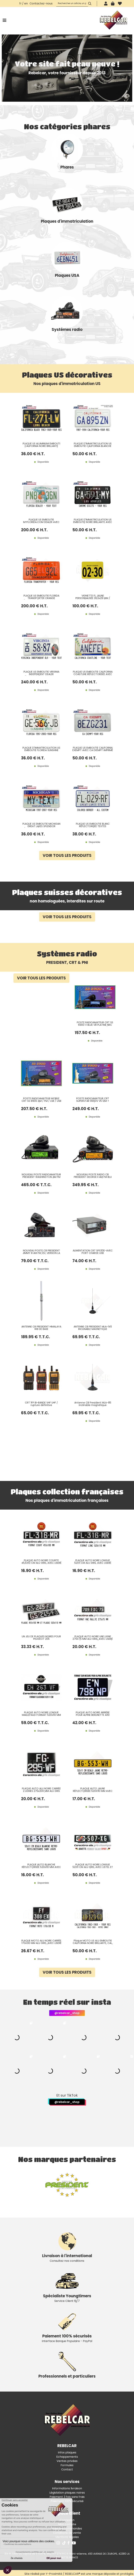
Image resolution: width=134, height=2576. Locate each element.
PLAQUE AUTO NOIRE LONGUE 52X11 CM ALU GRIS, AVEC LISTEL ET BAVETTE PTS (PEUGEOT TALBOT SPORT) (93, 1865)
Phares (67, 167)
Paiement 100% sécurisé (67, 2501)
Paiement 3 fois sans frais (67, 2497)
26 (32, 1951)
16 (32, 1570)
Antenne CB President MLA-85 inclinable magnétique (92, 1403)
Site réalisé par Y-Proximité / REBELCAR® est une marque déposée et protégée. (79, 2574)
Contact (67, 2469)
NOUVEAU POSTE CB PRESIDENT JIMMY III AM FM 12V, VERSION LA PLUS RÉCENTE (41, 1251)
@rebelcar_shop (67, 2013)
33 (32, 1646)
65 (35, 1413)
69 (86, 1337)
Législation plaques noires (67, 2493)
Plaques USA (67, 276)
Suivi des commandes (67, 2528)
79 (35, 1261)
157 (87, 1032)
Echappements (67, 2457)
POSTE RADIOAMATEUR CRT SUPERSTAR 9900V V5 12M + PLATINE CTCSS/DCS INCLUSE (92, 1099)
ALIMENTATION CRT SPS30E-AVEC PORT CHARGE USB (93, 1251)
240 (34, 682)
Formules (67, 2465)
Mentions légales (67, 2537)
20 (84, 1646)
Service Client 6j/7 (67, 2286)
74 (84, 1261)
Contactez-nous (41, 3)
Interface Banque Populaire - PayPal (67, 2326)
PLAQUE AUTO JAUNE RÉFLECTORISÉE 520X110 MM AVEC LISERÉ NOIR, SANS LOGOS (92, 1789)
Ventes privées (67, 2461)
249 (85, 1109)
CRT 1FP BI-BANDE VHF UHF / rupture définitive (41, 1403)
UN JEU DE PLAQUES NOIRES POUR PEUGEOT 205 (41, 1637)
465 (36, 1185)
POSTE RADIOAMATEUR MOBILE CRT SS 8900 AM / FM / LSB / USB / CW (41, 1099)
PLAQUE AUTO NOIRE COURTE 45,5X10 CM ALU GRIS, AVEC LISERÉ (41, 1561)
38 (84, 834)
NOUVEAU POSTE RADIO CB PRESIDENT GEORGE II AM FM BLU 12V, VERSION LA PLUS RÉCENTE (93, 1175)
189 (35, 1337)
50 (84, 454)
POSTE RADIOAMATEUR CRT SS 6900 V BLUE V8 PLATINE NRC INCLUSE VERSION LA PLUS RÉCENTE (95, 1023)
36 (33, 454)
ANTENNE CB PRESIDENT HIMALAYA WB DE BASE (41, 1327)
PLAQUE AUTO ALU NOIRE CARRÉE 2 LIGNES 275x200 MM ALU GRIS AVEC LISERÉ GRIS (41, 1789)
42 (84, 1723)
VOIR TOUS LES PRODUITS (67, 855)
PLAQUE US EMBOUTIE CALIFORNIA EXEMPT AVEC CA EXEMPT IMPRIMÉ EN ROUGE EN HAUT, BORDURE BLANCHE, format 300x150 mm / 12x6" (92, 749)
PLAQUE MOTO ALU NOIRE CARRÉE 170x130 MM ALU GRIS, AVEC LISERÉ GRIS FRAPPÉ (41, 1941)
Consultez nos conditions (67, 2246)
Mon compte (67, 2524)
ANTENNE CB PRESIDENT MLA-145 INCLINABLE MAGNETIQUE (93, 1327)
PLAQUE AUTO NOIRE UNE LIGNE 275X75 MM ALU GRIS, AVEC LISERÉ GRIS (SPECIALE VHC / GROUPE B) (93, 1637)
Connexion (67, 2520)
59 (35, 1723)
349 (85, 1185)
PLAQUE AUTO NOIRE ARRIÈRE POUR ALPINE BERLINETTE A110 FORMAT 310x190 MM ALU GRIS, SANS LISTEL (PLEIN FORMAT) (93, 1713)
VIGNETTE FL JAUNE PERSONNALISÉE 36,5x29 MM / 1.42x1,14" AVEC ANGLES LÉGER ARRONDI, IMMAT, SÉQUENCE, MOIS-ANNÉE (92, 597)
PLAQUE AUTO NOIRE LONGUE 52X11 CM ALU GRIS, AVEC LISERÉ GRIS (92, 1561)
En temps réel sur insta (67, 2002)
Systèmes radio (67, 330)
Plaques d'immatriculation (67, 221)
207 (34, 1109)
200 (34, 530)
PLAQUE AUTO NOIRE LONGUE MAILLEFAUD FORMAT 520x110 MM (41, 1713)
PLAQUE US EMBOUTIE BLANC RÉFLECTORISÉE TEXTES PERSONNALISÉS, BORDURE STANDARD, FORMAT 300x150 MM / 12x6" (92, 825)
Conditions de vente (67, 2533)
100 (85, 606)
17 (83, 1799)
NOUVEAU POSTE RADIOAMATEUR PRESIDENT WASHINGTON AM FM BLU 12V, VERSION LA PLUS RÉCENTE (41, 1175)
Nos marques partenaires (67, 2159)
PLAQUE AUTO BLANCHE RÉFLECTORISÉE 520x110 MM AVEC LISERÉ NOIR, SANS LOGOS (41, 1865)
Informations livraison (67, 2488)
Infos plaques (67, 2452)
